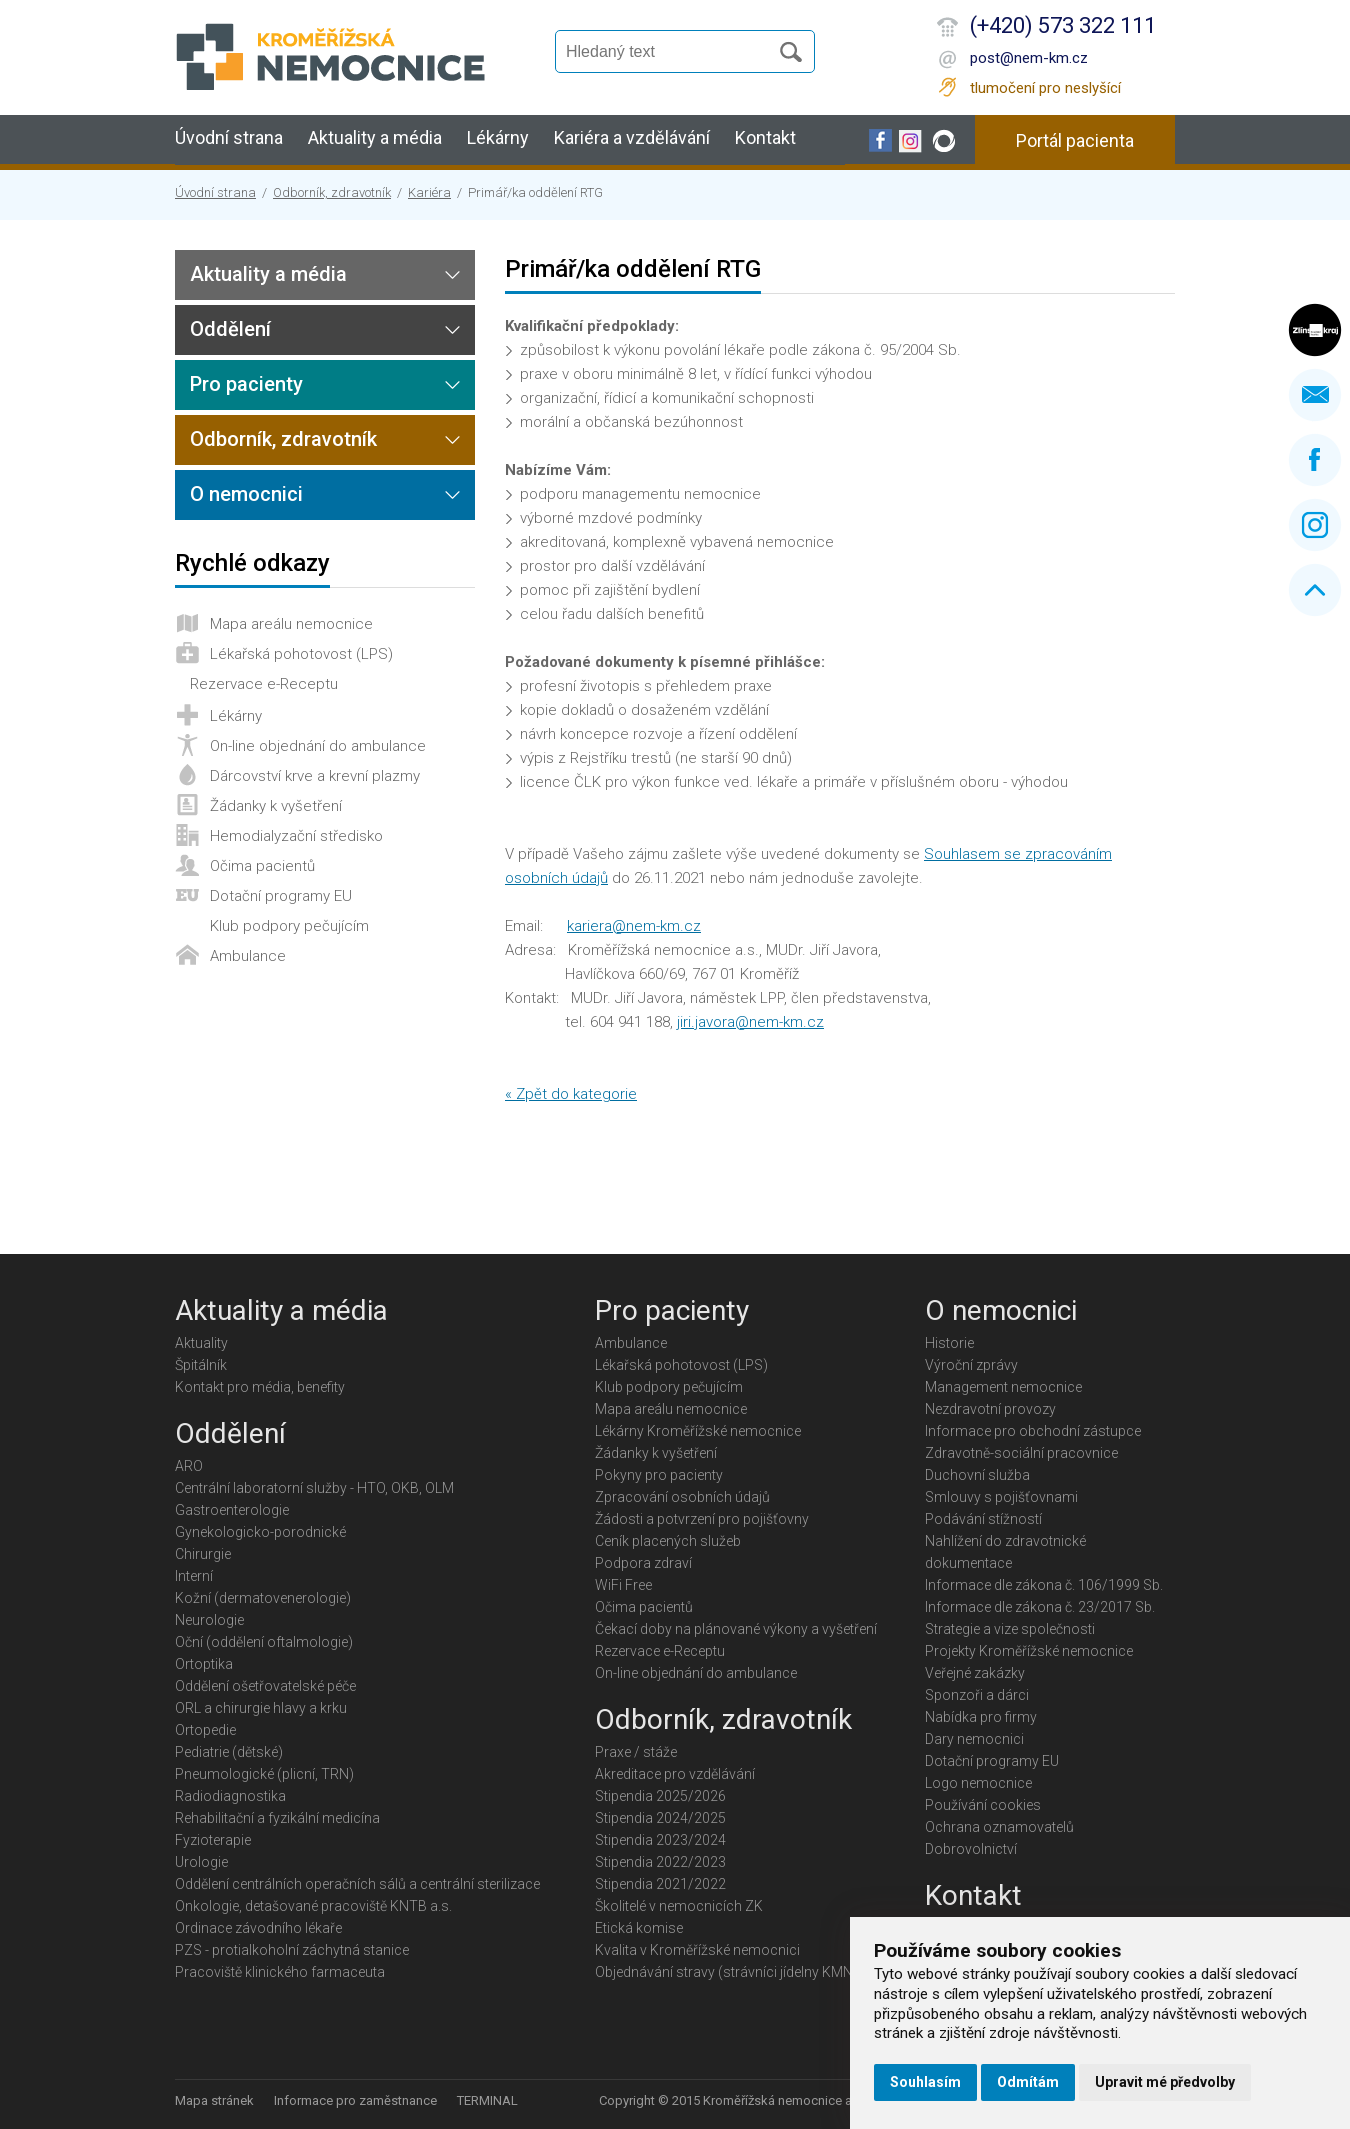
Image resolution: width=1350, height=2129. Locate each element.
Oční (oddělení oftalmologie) (264, 1642)
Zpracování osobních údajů (682, 1497)
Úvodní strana (229, 137)
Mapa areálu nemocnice (291, 624)
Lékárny (498, 137)
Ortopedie (205, 1730)
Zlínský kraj (1315, 330)
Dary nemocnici (974, 1739)
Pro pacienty (246, 384)
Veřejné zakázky (975, 1673)
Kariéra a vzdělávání (632, 137)
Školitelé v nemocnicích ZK (679, 1906)
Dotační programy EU (281, 896)
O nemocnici (246, 494)
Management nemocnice (1003, 1387)
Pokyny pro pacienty (659, 1475)
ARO (189, 1466)
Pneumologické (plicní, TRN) (264, 1774)
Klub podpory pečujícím (289, 926)
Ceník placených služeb (668, 1541)
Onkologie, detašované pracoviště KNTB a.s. (313, 1906)
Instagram (1315, 525)
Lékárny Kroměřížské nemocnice (698, 1431)
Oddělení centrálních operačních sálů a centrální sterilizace (357, 1884)
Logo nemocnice (978, 1783)
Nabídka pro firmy (981, 1717)
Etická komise (639, 1928)
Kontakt (765, 137)
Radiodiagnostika (230, 1796)
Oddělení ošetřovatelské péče (265, 1686)
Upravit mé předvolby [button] (1165, 2082)
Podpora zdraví (643, 1563)
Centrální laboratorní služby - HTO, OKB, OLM (314, 1488)
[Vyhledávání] (671, 52)
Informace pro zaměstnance (355, 2100)
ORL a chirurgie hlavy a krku (261, 1708)
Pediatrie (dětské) (229, 1752)
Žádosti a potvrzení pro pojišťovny (702, 1519)
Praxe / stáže (636, 1752)
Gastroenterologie (232, 1510)
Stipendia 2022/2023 (660, 1862)
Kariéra (429, 192)
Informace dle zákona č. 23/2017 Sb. (1040, 1607)
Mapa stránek (214, 2100)
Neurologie (209, 1620)
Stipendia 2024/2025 (660, 1818)
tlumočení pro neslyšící (1045, 88)
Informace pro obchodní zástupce (1033, 1431)
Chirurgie (203, 1554)
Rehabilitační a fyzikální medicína (277, 1818)
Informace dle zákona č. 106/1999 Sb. (1044, 1585)
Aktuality (201, 1343)
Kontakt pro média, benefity (260, 1387)
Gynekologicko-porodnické (260, 1532)
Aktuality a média (375, 137)
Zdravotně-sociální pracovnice (1021, 1453)
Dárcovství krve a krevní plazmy (315, 776)
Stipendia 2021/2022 (660, 1884)
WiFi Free (623, 1585)
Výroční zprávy (971, 1365)
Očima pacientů (262, 866)
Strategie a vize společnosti (1010, 1629)
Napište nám (1315, 395)
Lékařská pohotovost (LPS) (301, 654)
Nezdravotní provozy (990, 1409)
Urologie (201, 1862)
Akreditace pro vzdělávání (675, 1774)
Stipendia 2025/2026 (660, 1796)
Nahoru (1315, 590)
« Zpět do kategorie (571, 1094)
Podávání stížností (983, 1519)
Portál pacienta (1075, 140)
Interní (194, 1576)
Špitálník (201, 1365)
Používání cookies (983, 1805)
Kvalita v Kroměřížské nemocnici (697, 1950)
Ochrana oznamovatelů (999, 1827)
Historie (949, 1343)
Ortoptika (204, 1664)
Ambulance (248, 956)
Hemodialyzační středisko (296, 836)
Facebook (1315, 460)
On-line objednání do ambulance (318, 746)
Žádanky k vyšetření (276, 806)
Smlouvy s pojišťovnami (1001, 1497)
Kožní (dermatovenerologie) (263, 1598)
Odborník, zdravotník (332, 192)
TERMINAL (487, 2100)
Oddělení (230, 329)
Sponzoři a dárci (977, 1695)
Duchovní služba (977, 1475)
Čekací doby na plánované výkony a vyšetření (736, 1629)
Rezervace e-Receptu (264, 684)
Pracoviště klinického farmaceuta (280, 1972)
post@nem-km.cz (1029, 58)
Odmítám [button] (1028, 2082)
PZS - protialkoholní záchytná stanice (292, 1950)
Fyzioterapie (213, 1840)
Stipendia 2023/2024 (660, 1840)
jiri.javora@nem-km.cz (750, 1022)
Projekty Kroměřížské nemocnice (1029, 1651)
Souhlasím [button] (925, 2082)
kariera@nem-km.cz (634, 926)
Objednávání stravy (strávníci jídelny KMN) (726, 1972)
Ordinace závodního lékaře (258, 1928)
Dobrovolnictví (971, 1849)
